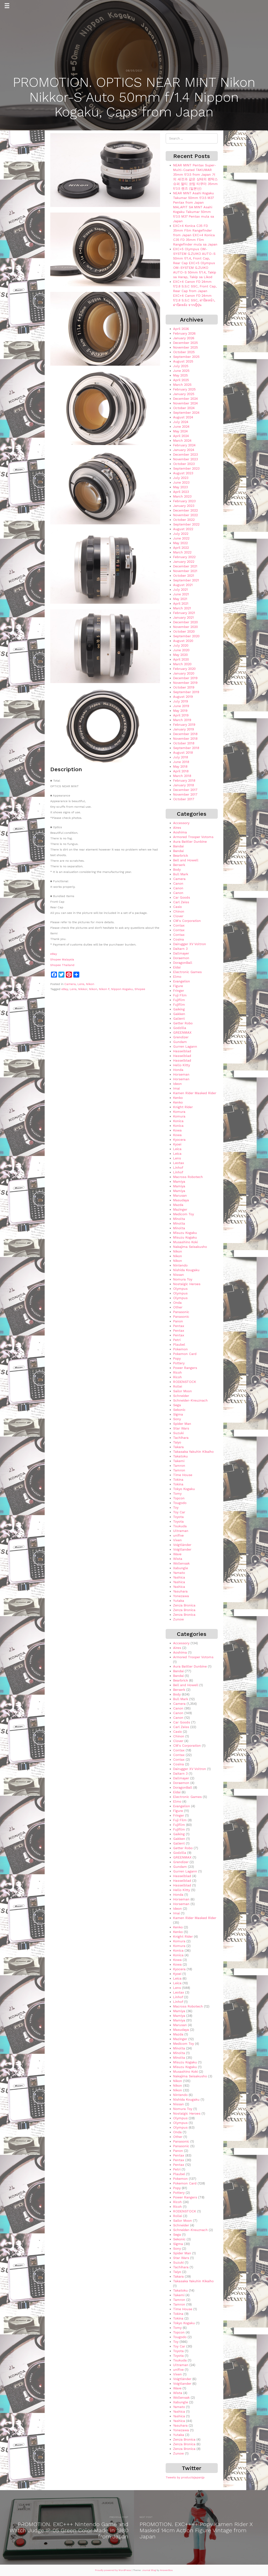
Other (177, 1307)
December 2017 (185, 790)
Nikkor (82, 989)
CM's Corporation (187, 921)
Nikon (90, 984)
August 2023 (183, 473)
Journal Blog (149, 2570)
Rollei (177, 1386)
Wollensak (181, 1563)
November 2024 (185, 403)
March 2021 (182, 608)
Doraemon (181, 958)
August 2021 (183, 585)
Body (177, 869)
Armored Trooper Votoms (193, 837)
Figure (178, 986)
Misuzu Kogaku (185, 1233)
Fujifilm (179, 1000)
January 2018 (183, 785)
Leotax (178, 1163)
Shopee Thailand (62, 965)
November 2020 (185, 627)
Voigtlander (182, 1549)
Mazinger (180, 1209)
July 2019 (180, 701)
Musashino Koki (185, 1242)
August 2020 (183, 641)
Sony (177, 1419)
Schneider (181, 1396)
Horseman (181, 1074)
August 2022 (183, 529)
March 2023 (182, 496)
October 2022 (184, 520)
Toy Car (179, 1512)
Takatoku (180, 1456)
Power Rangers (185, 1368)
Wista (177, 1559)
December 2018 (185, 734)
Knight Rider (183, 1107)
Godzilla (179, 1028)
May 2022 (180, 543)
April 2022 (181, 548)
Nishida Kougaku (186, 1270)
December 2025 (185, 343)
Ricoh (177, 1372)
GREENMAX (182, 1032)
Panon (178, 1321)
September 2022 (186, 524)
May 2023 (180, 487)
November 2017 (185, 794)
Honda (178, 1070)
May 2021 (180, 599)
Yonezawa (181, 1596)
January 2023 (183, 506)
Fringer (178, 990)
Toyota (178, 1517)
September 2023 (186, 468)
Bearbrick (180, 855)
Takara (178, 1447)
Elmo (177, 977)
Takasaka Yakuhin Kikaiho (193, 1452)
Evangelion (181, 981)
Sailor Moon (182, 1391)
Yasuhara (180, 1591)
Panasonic (181, 1312)
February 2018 (184, 780)
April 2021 (180, 603)
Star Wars (181, 1428)
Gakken (179, 1014)
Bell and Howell (185, 860)
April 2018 (181, 771)
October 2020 (184, 631)
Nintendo (180, 1265)
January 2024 (183, 450)
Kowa (177, 1130)
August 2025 (183, 361)
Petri (177, 1340)
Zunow (178, 1619)
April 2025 (181, 380)
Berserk (179, 865)
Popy (177, 1358)
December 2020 (185, 622)
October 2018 (183, 743)
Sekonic (179, 1410)
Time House (182, 1475)
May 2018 (180, 766)
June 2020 (181, 650)
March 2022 (182, 552)
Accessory (181, 823)
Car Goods (181, 897)
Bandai (178, 846)
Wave (177, 1554)
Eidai (177, 967)
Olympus (180, 1289)
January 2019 (183, 729)
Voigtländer (182, 1545)
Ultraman (180, 1531)
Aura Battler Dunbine (190, 841)
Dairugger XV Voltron (189, 944)
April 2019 (181, 715)
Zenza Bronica (184, 1605)
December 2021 (185, 566)
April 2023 (181, 492)
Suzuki (178, 1433)
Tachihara (181, 1438)
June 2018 (181, 762)
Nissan (178, 1275)
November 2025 (185, 347)
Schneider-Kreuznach (190, 1400)
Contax (179, 925)
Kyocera (179, 1139)
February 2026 (184, 333)
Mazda (178, 1205)
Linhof (178, 1167)
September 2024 (186, 412)
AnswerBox (166, 2570)
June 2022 (181, 538)
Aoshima (180, 832)
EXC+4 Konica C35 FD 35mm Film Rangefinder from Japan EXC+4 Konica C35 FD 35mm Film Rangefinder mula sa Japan (195, 235)
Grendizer (181, 1037)
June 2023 (181, 482)
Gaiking (179, 1009)
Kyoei (177, 1144)
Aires (177, 827)
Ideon (177, 1084)
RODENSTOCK (184, 1382)
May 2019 (180, 711)
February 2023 (184, 501)
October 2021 (183, 575)
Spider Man (182, 1424)
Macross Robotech (188, 1177)
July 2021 (180, 589)
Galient (179, 1018)
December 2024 (185, 398)
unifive (178, 1535)
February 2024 (184, 445)
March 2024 (182, 440)
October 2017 (183, 799)
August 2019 (183, 697)
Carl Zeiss (181, 902)
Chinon (178, 911)
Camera (70, 984)
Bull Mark (180, 874)
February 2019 (184, 724)
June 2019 (181, 706)
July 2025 (180, 366)
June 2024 (181, 426)
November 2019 (185, 683)
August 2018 (183, 752)
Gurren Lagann (185, 1046)
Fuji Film (180, 995)
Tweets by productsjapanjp (185, 2477)
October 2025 (184, 352)
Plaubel (179, 1344)
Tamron (179, 1465)
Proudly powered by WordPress (113, 2570)
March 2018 (182, 776)
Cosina (178, 939)
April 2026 (181, 329)
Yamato (179, 1573)
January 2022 (183, 561)
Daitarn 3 (180, 949)
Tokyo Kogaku (184, 1489)
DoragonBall (182, 963)
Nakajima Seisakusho (190, 1247)
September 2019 (186, 692)
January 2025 (183, 394)
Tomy (177, 1493)
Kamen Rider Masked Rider (194, 1093)
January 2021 (183, 617)
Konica (178, 1121)
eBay (53, 954)
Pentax (178, 1326)
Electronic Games (187, 972)
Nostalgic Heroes (186, 1284)
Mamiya (179, 1181)
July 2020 (180, 645)
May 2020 (180, 655)
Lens (80, 984)
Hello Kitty (181, 1065)
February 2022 (184, 557)
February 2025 (184, 389)
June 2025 (181, 371)
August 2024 (183, 417)
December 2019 (185, 678)
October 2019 (183, 687)
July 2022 (180, 534)
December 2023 (185, 454)
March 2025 (182, 385)
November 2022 (185, 515)
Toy (175, 1507)
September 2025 (186, 357)
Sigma (178, 1414)
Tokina (178, 1479)
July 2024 (180, 422)
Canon (178, 883)
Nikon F (104, 989)
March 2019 (182, 720)
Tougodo (179, 1503)
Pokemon (180, 1349)
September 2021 (186, 580)
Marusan (180, 1195)
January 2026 (183, 338)
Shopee (140, 989)
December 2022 (185, 510)
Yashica (179, 1577)
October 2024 (184, 408)
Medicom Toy (183, 1214)
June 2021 (181, 594)
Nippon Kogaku (122, 989)
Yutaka (178, 1601)
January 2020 (183, 673)
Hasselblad (182, 1051)
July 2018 (180, 757)
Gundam (180, 1042)
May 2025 (180, 375)
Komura (179, 1112)
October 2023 (184, 464)
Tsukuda (180, 1526)
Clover (178, 916)
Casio (177, 907)
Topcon (179, 1498)
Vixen (177, 1540)
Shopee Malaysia (62, 959)
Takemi (178, 1461)
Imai (176, 1088)
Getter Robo (183, 1023)
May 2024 (180, 431)
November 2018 (185, 738)
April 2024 (181, 436)
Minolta (179, 1219)
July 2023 (180, 478)
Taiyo (177, 1442)
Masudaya (181, 1200)
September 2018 (186, 748)
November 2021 (185, 571)
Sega (177, 1405)
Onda (177, 1302)
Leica (177, 1149)
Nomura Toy (182, 1279)
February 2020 (184, 669)
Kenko (178, 1098)
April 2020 (181, 659)
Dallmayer (181, 953)
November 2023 (185, 459)
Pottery (179, 1363)
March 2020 (182, 664)
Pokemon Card (185, 1354)
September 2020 (186, 636)
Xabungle (180, 1568)
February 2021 (184, 613)
